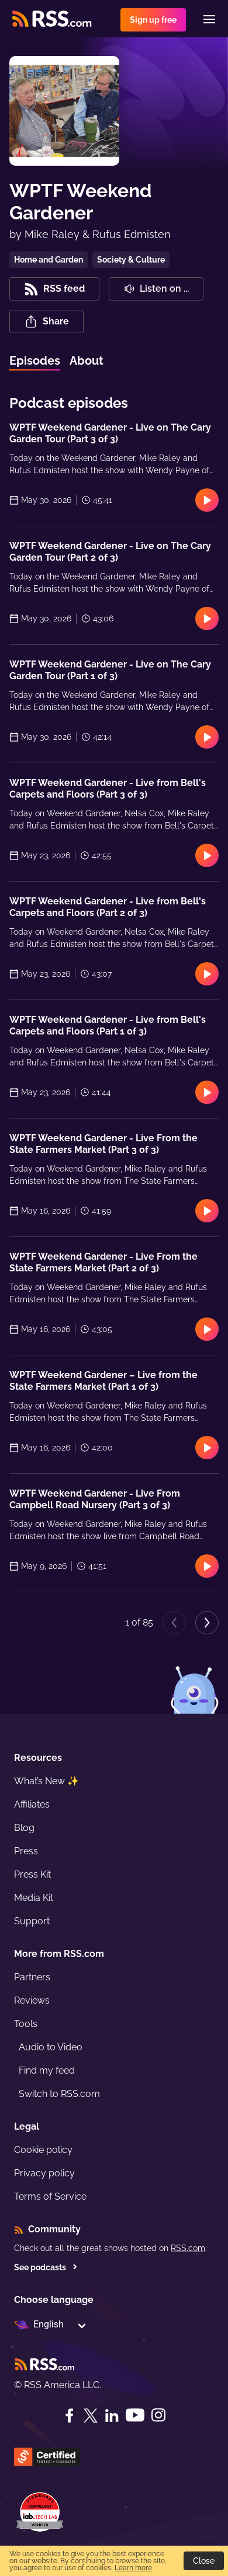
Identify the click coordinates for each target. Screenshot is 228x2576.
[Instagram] (158, 2415)
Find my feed (47, 2070)
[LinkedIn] (112, 2416)
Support (32, 1921)
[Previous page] (174, 1622)
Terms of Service (50, 2196)
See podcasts (46, 2267)
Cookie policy (43, 2149)
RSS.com (188, 2248)
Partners (32, 1977)
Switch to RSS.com (59, 2093)
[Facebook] (70, 2416)
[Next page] (207, 1622)
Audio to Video (50, 2047)
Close (204, 2560)
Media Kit (33, 1897)
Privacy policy (44, 2173)
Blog (24, 1827)
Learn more (133, 2568)
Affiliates (32, 1804)
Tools (25, 2023)
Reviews (32, 2000)
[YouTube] (135, 2415)
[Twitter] (91, 2416)
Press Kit (32, 1874)
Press (26, 1851)
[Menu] (209, 19)
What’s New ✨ (46, 1781)
